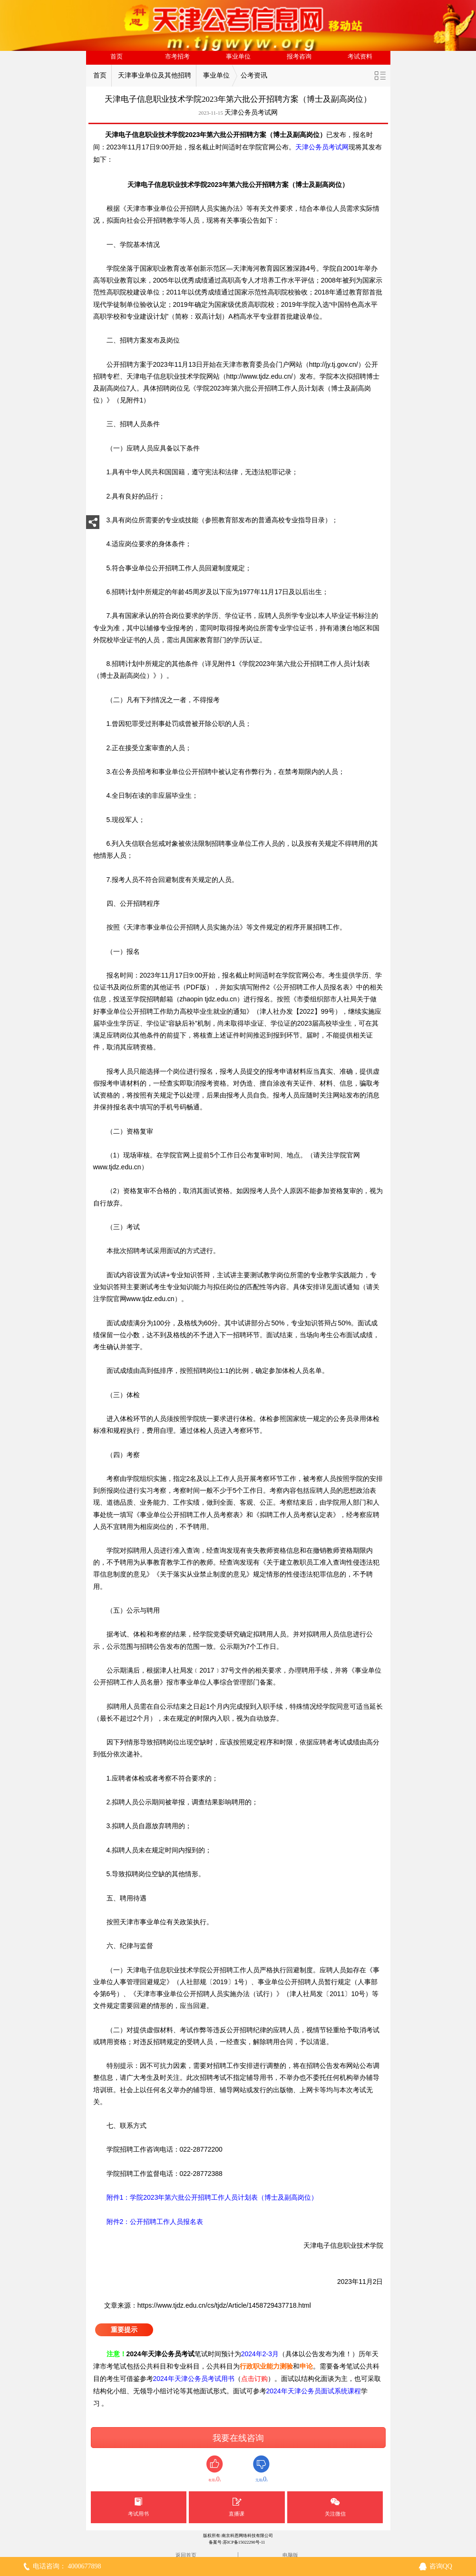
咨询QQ (440, 2566)
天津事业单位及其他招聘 (154, 75)
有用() (214, 2469)
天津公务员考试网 (251, 112)
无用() (261, 2469)
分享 (92, 525)
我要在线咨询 (238, 2438)
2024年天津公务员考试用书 (193, 2378)
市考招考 (177, 56)
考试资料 (360, 56)
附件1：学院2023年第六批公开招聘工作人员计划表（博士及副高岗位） (205, 2197)
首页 (116, 56)
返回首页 (185, 2555)
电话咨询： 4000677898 (67, 2566)
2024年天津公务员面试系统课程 (313, 2391)
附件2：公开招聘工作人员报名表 (148, 2221)
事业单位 (238, 56)
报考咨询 (299, 56)
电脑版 (290, 2555)
